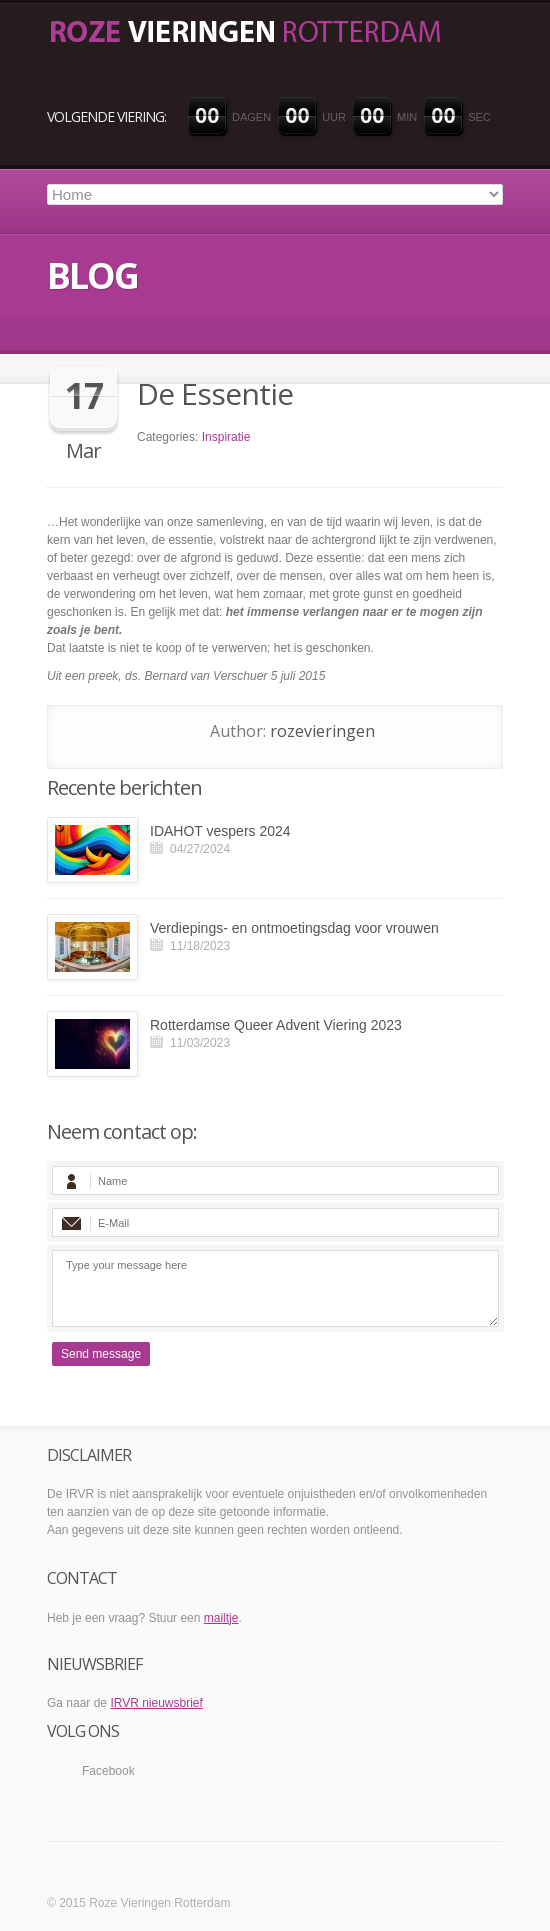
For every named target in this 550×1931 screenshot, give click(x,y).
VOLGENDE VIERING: (106, 116)
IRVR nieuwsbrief (156, 1703)
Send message (101, 1354)
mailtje (221, 1618)
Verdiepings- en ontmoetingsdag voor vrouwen (294, 928)
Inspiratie (226, 437)
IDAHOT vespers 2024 (220, 831)
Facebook (108, 1771)
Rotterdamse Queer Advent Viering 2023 (276, 1025)
